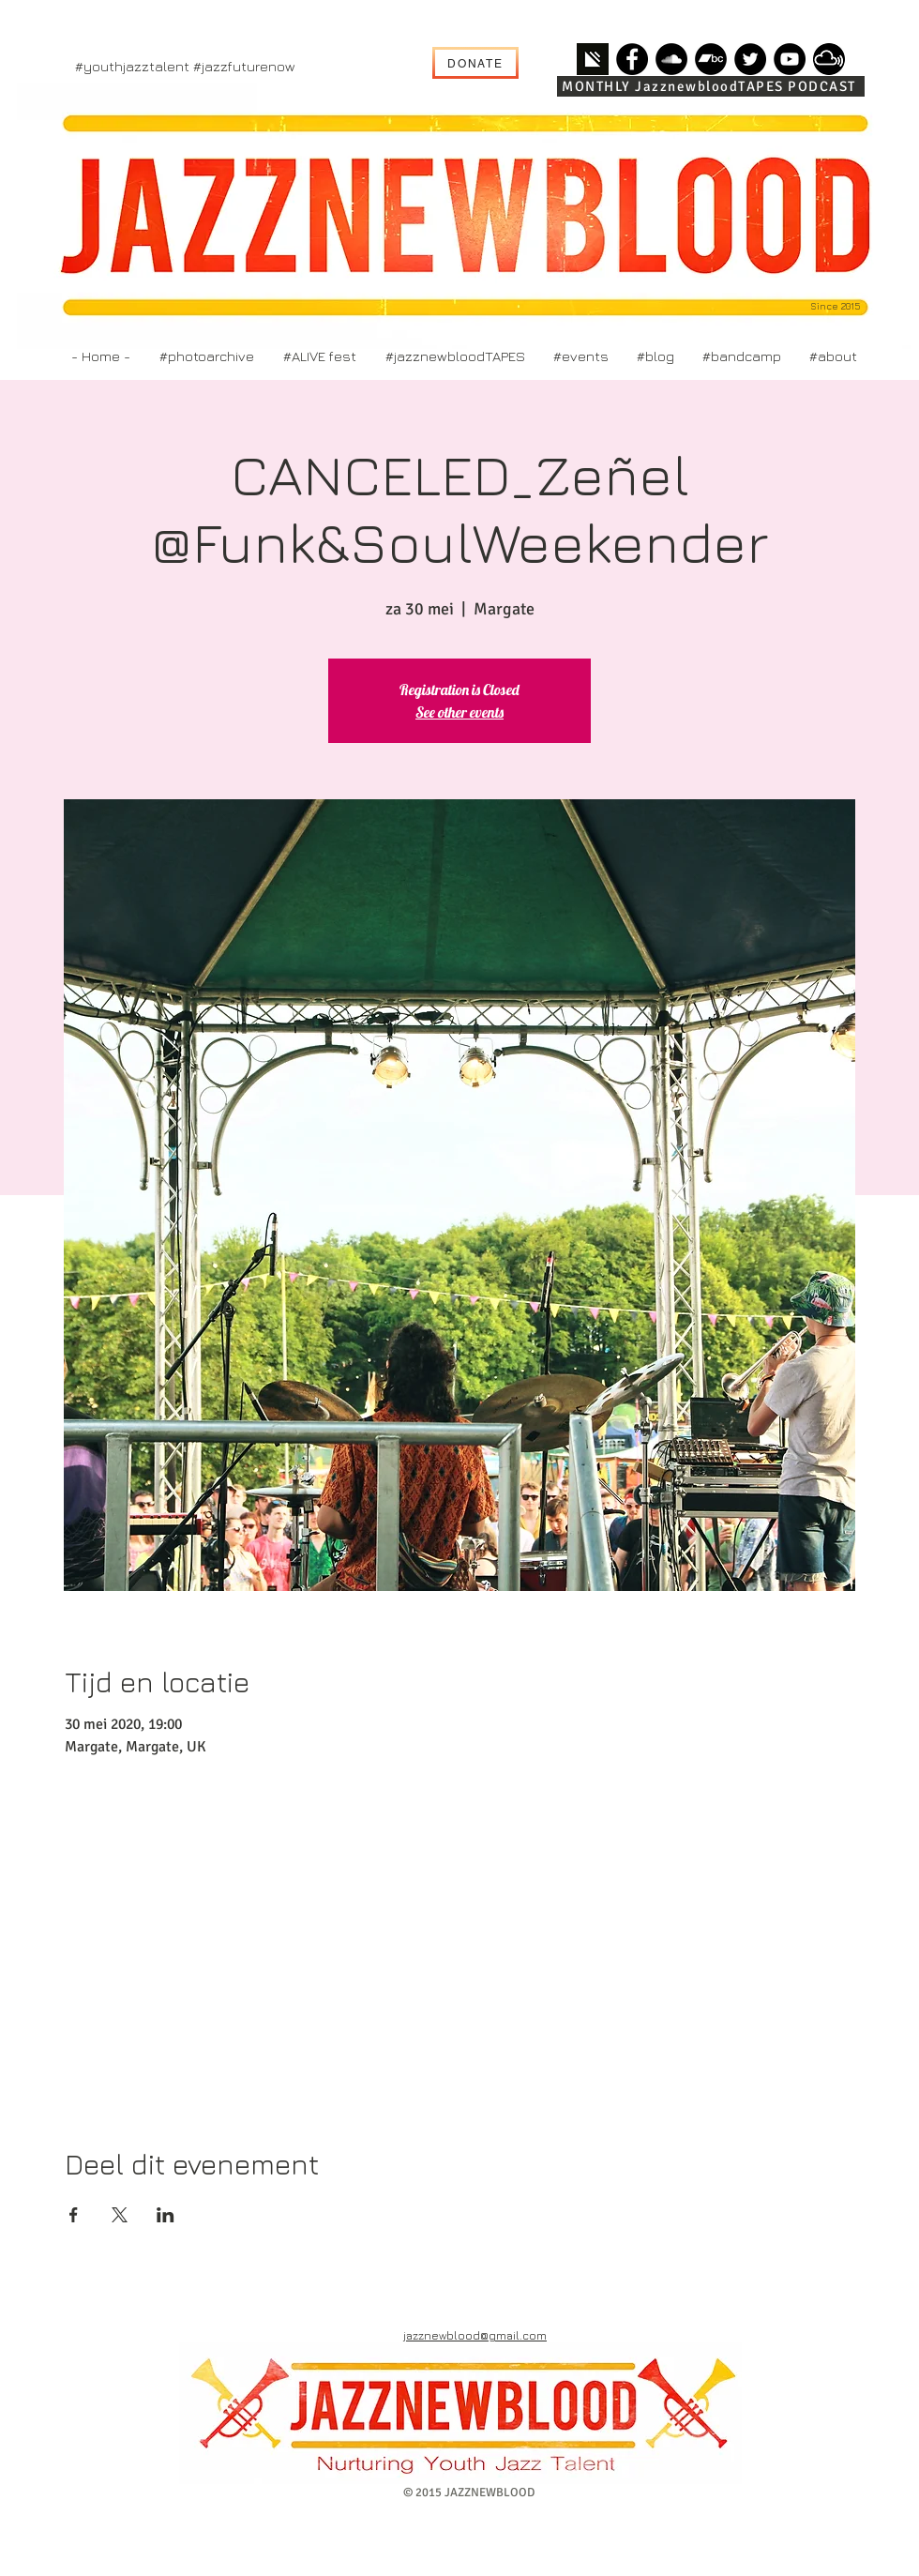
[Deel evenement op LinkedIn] (165, 2214)
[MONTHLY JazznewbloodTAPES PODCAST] (711, 86)
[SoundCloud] (671, 59)
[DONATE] (475, 63)
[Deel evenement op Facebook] (74, 2214)
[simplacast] (593, 59)
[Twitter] (750, 59)
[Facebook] (632, 59)
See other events (459, 712)
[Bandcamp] (711, 59)
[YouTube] (790, 59)
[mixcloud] (829, 59)
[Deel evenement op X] (119, 2214)
